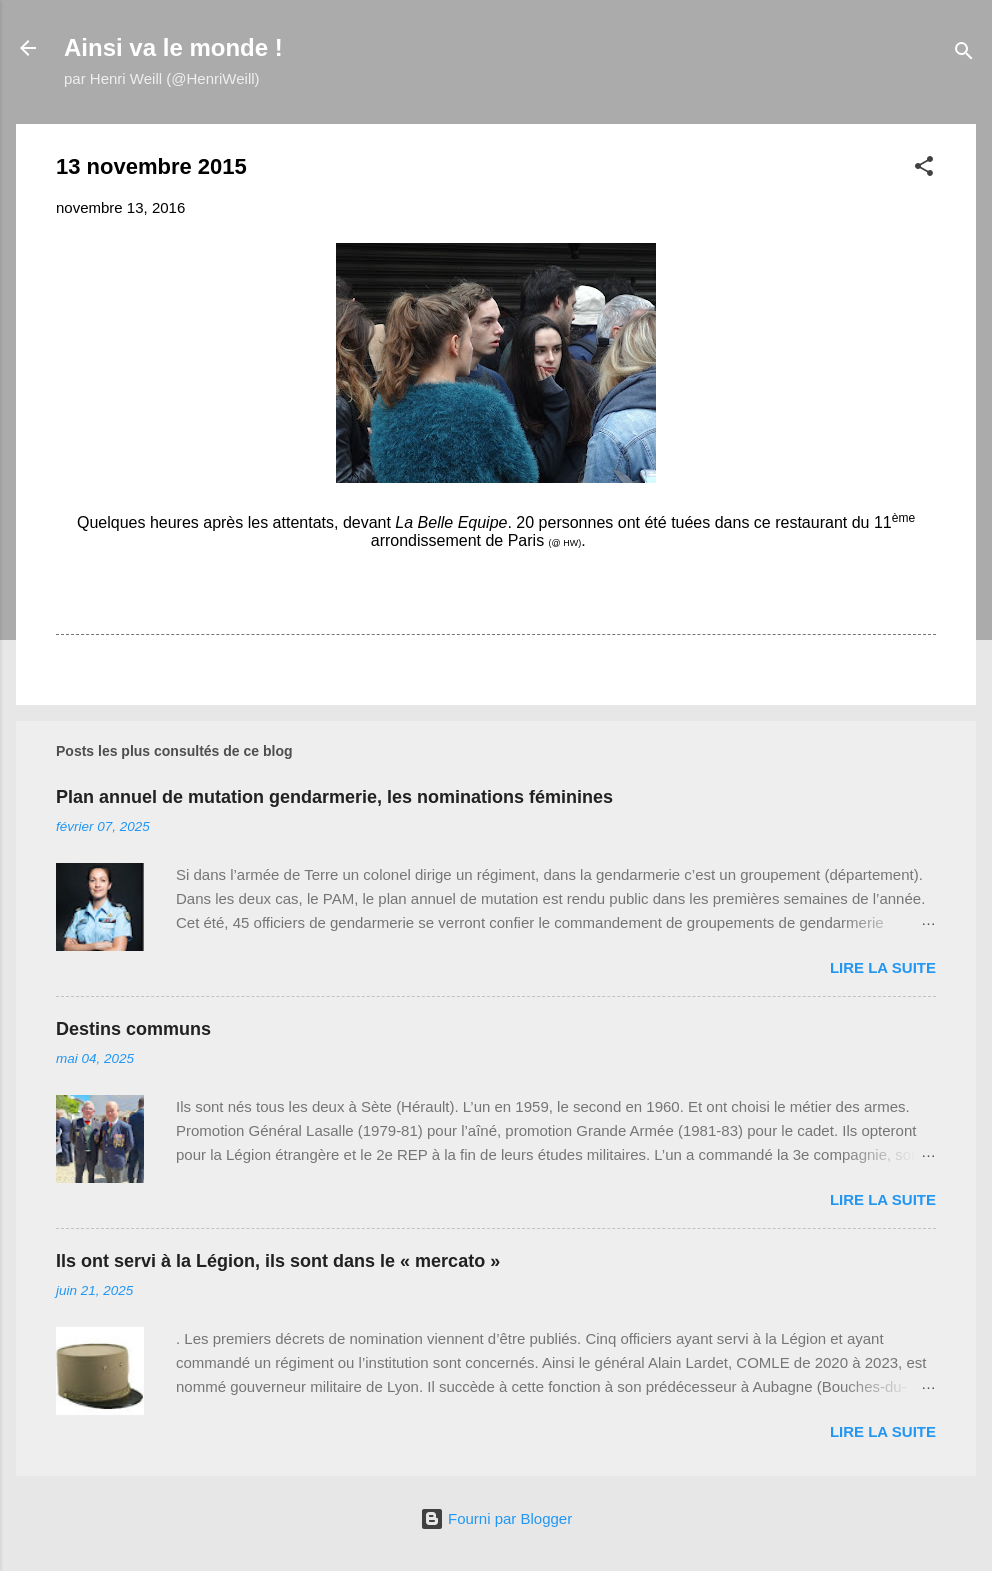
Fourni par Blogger (496, 1518)
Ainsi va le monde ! (173, 47)
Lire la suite (883, 967)
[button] (924, 169)
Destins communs (133, 1029)
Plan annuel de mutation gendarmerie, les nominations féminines (334, 797)
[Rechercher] (964, 54)
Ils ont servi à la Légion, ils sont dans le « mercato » (278, 1261)
